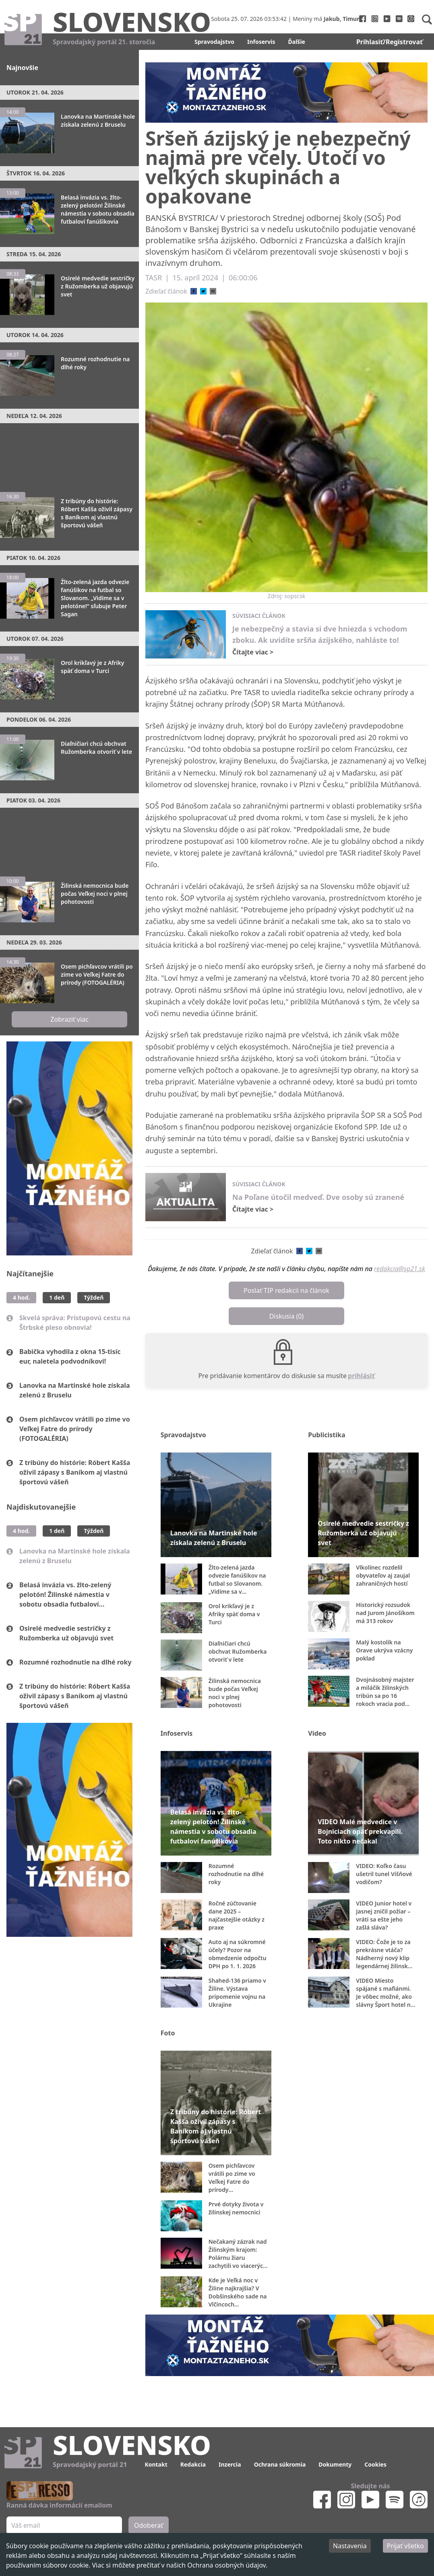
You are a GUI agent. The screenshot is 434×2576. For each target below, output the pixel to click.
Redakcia (193, 2464)
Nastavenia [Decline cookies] (350, 2545)
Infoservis (261, 41)
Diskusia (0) (286, 1316)
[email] (213, 291)
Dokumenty (334, 2464)
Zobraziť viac (69, 1019)
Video (317, 1733)
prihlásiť (361, 1375)
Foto (168, 2033)
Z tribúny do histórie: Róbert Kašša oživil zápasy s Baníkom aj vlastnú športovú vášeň (74, 1472)
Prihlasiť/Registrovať (389, 41)
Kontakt (156, 2464)
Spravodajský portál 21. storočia (104, 41)
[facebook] (193, 291)
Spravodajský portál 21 (90, 2464)
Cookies (375, 2464)
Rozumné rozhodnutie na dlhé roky (75, 1662)
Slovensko (132, 21)
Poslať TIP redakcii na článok (286, 1290)
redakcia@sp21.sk (399, 1268)
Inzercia (230, 2464)
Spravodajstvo (214, 41)
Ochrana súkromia (280, 2464)
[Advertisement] (69, 453)
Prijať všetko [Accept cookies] (405, 2545)
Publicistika (326, 1434)
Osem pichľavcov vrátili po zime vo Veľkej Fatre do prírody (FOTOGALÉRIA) (74, 1429)
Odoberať (148, 2525)
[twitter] (203, 291)
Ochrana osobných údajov (226, 2565)
